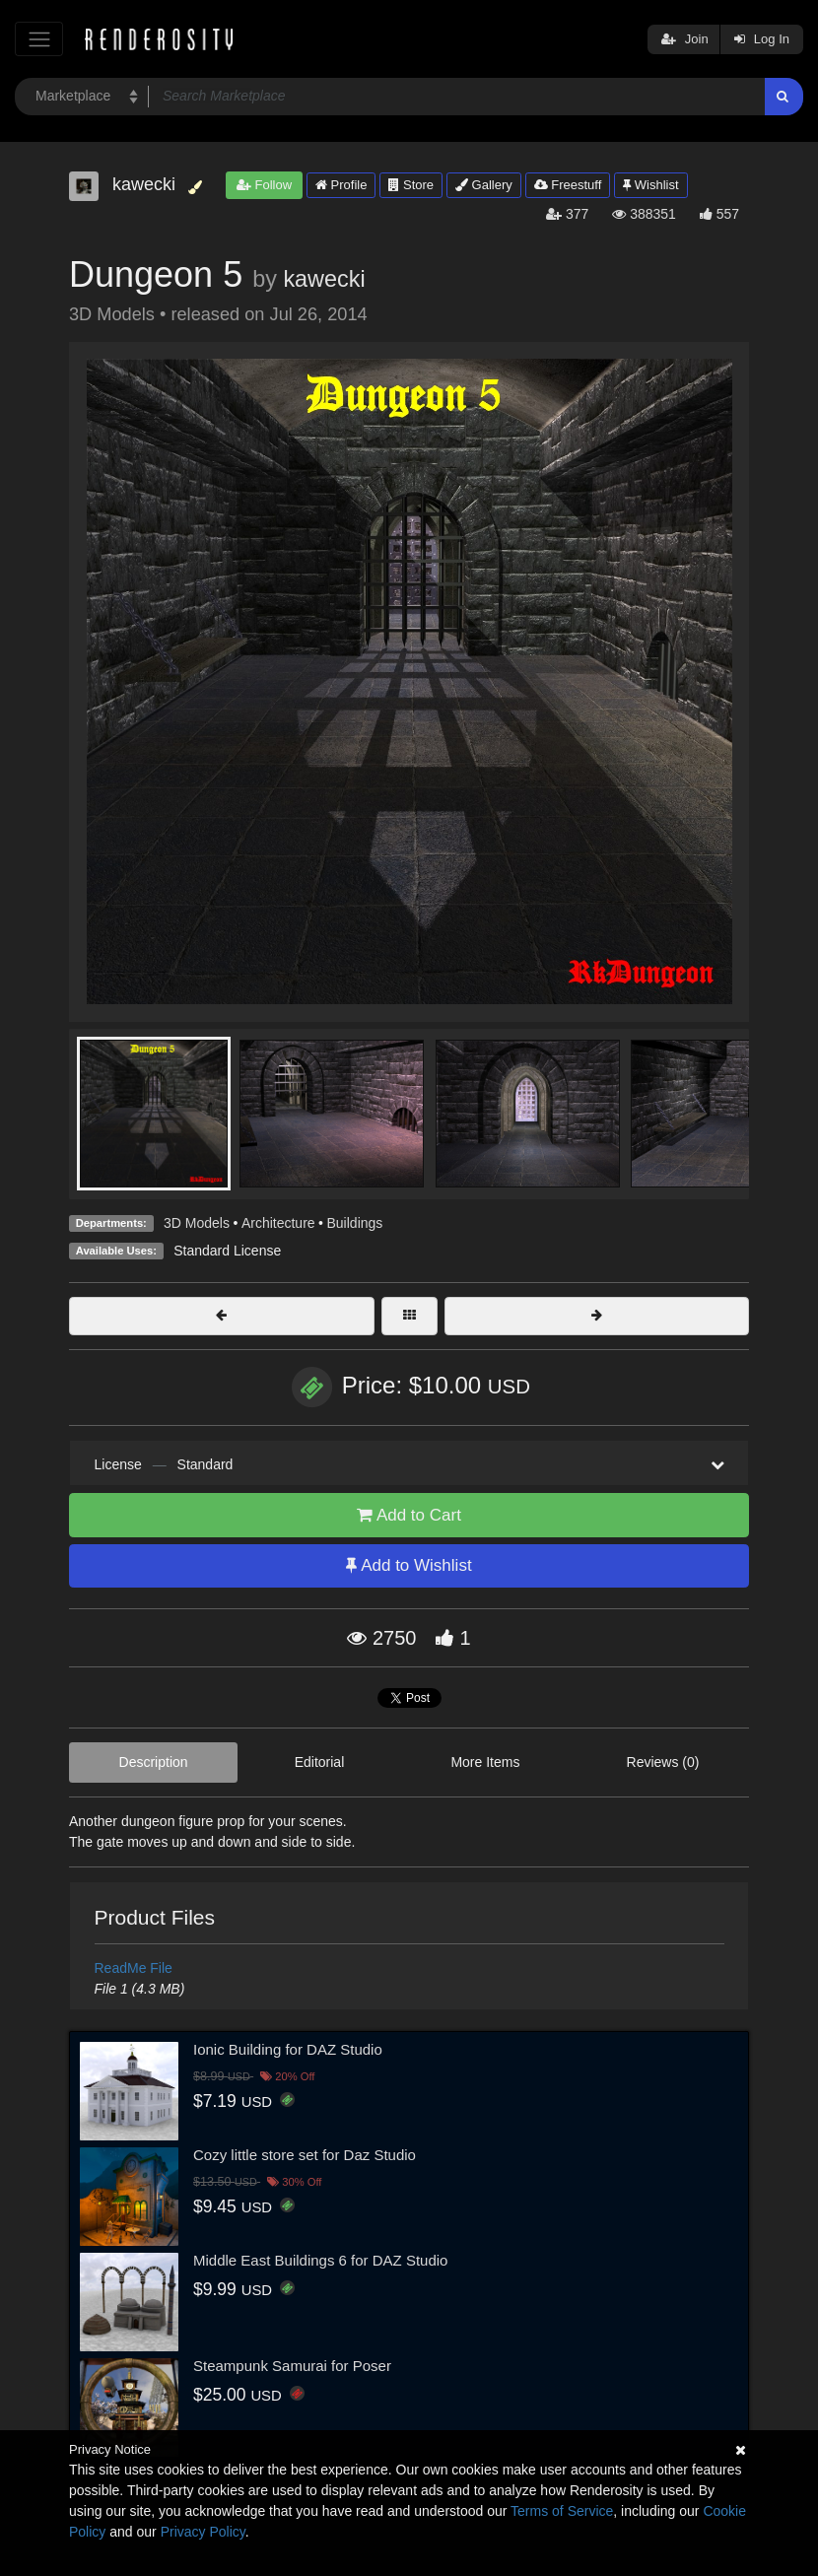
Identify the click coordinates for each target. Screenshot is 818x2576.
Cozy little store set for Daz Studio (304, 2154)
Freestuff (568, 184)
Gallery (483, 184)
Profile (341, 184)
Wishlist (650, 184)
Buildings (355, 1223)
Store (411, 184)
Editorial (320, 1762)
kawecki (324, 279)
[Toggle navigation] (39, 39)
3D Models (197, 1223)
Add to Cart (409, 1515)
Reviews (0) (663, 1762)
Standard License (227, 1250)
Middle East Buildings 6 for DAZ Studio (320, 2260)
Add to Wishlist (408, 1565)
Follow (264, 184)
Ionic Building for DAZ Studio (287, 2049)
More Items (484, 1762)
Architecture (278, 1223)
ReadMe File (133, 1968)
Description (153, 1762)
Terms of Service (562, 2511)
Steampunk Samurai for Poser (292, 2365)
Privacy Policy (203, 2532)
